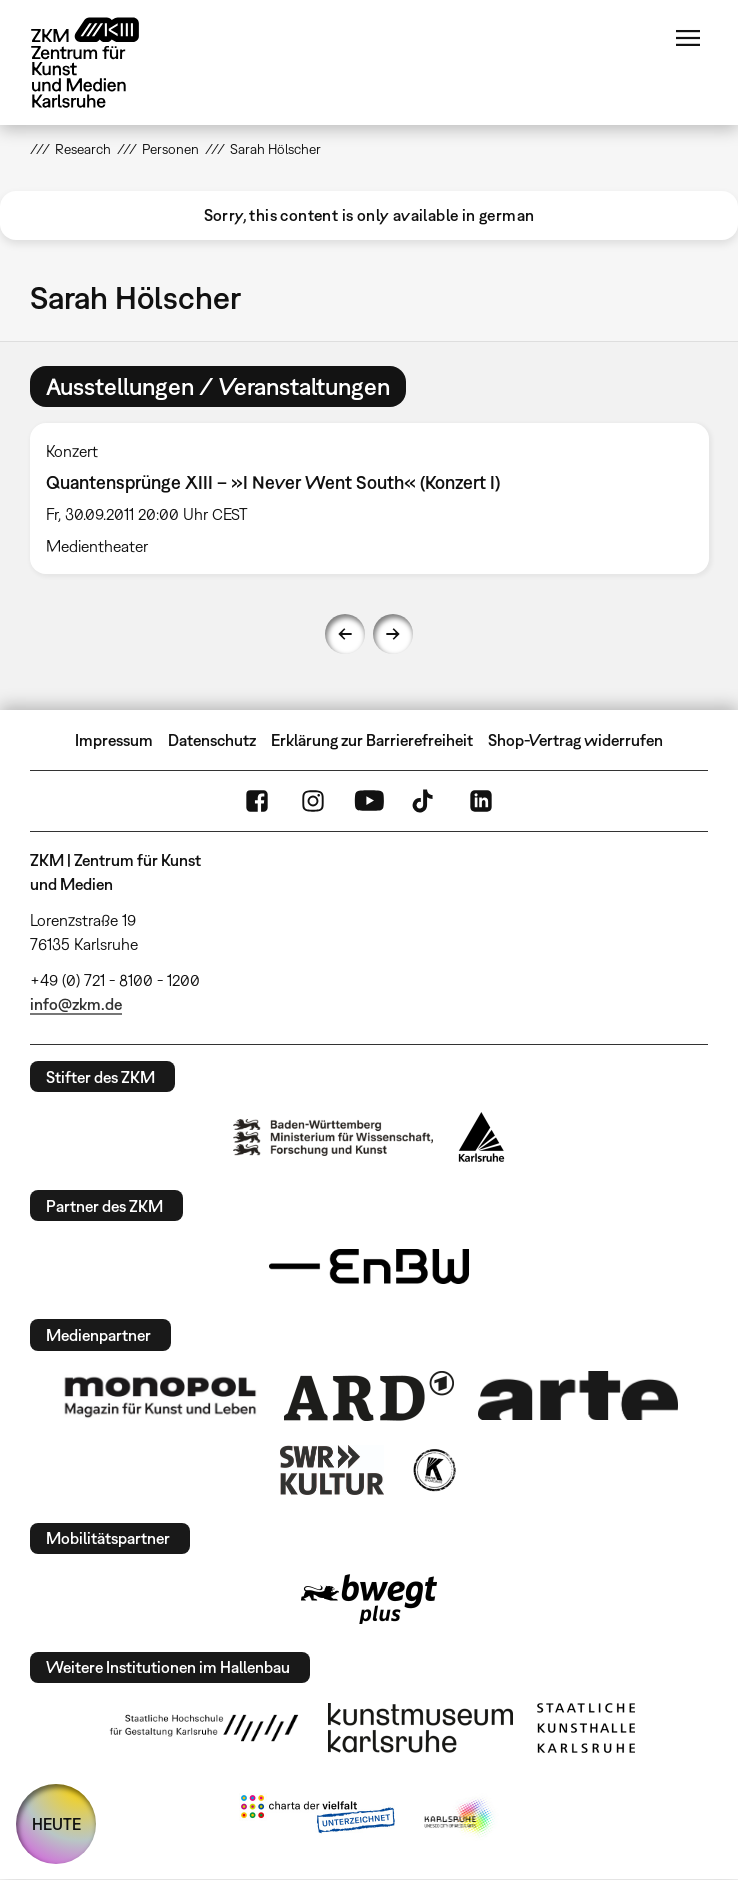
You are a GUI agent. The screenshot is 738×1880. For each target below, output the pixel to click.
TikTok (425, 801)
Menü (688, 38)
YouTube (369, 801)
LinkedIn (481, 801)
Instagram (313, 801)
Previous (345, 634)
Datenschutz (212, 740)
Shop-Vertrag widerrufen (575, 740)
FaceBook (257, 801)
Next (393, 634)
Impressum (114, 740)
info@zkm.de (76, 1004)
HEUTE (56, 1824)
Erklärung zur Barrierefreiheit (372, 740)
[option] (369, 498)
